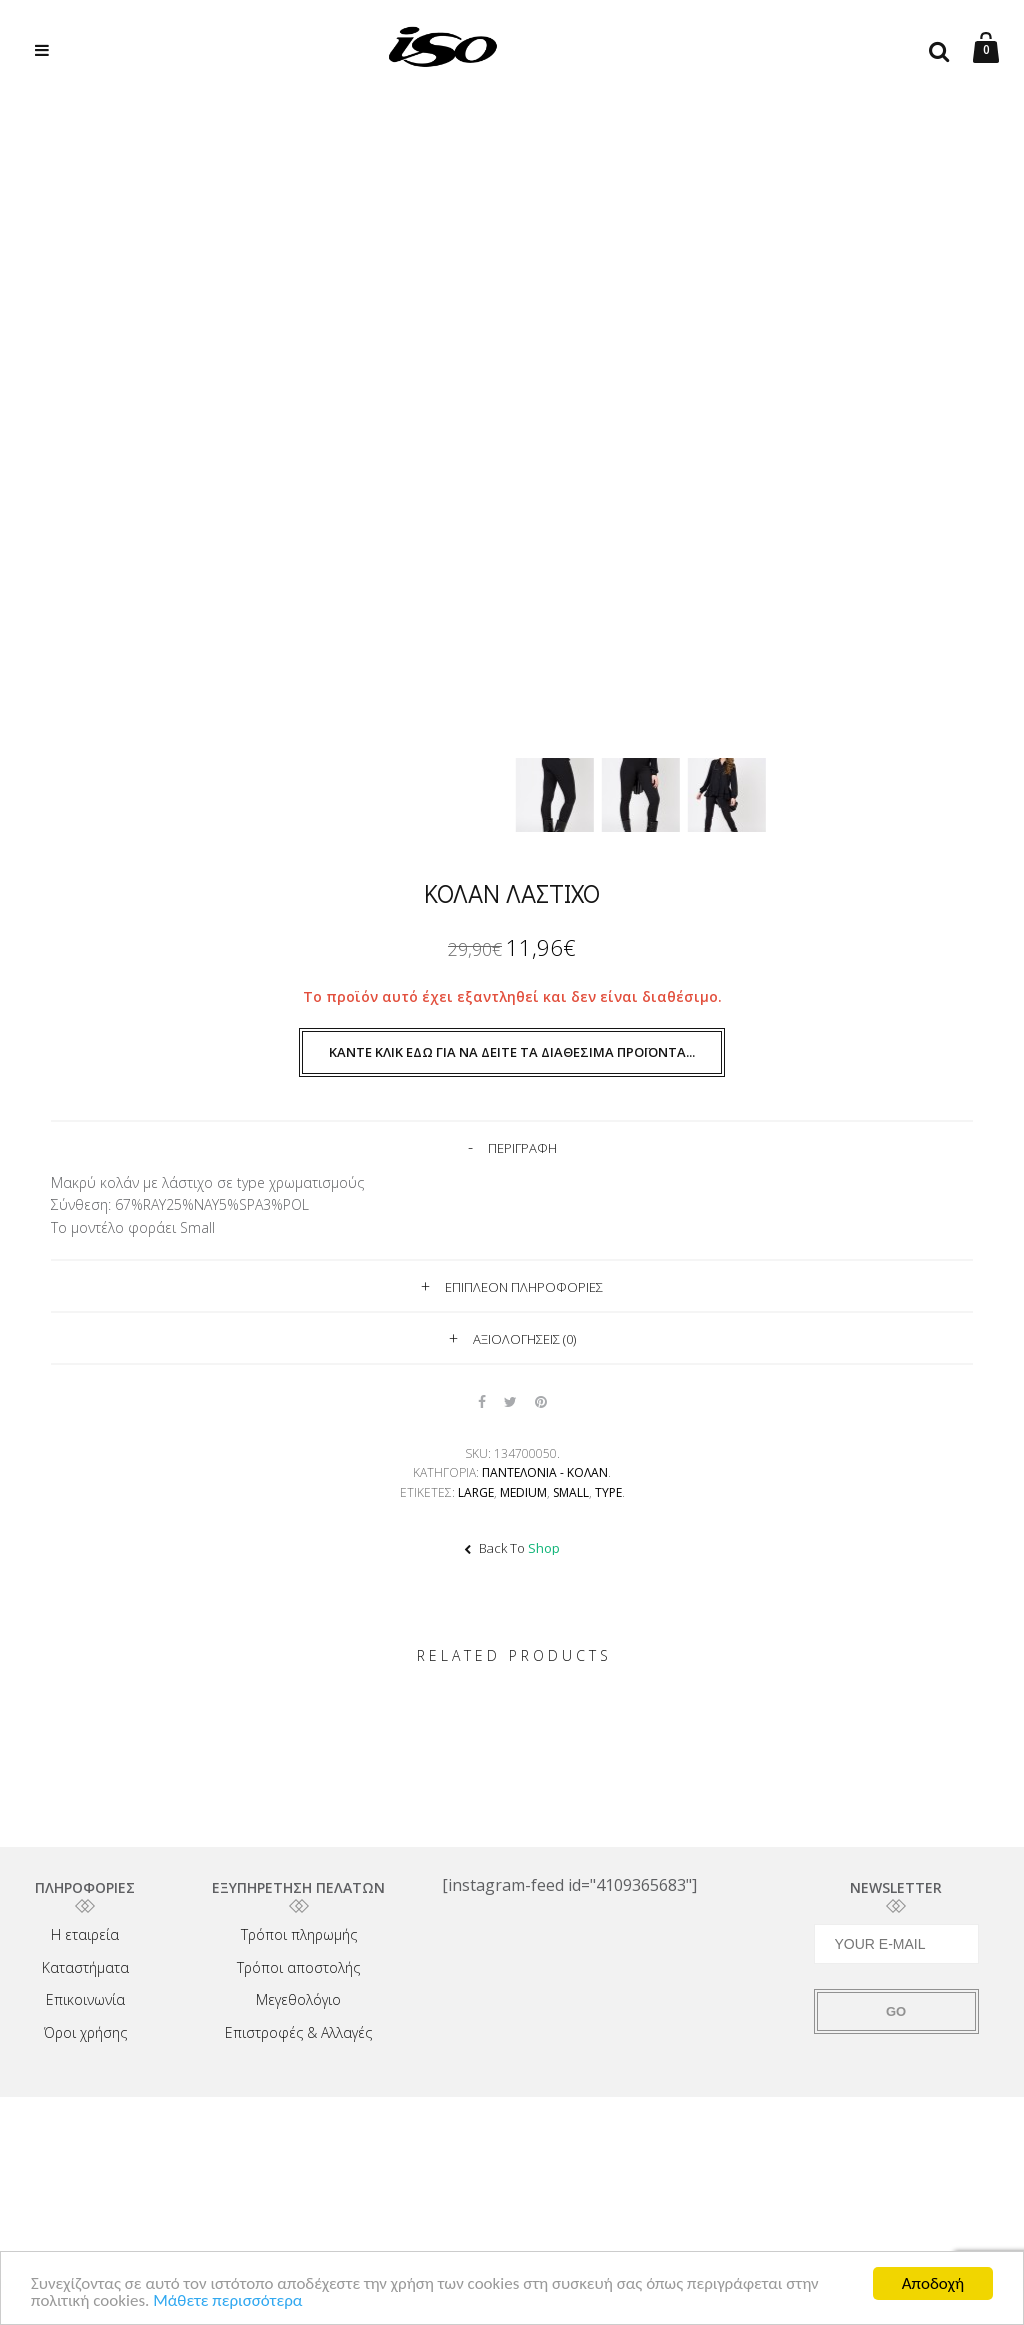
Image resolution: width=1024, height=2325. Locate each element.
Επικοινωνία (85, 1999)
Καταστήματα (85, 1967)
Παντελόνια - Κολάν (545, 1472)
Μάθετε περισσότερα (227, 2301)
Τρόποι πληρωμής (299, 1934)
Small (571, 1492)
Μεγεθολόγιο (298, 1999)
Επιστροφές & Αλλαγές (298, 2032)
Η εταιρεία (85, 1934)
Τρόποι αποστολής (298, 1967)
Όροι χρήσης (85, 2032)
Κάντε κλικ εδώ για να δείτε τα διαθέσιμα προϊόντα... (512, 1052)
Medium (523, 1492)
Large (476, 1492)
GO (896, 2011)
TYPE (608, 1492)
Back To (512, 1548)
